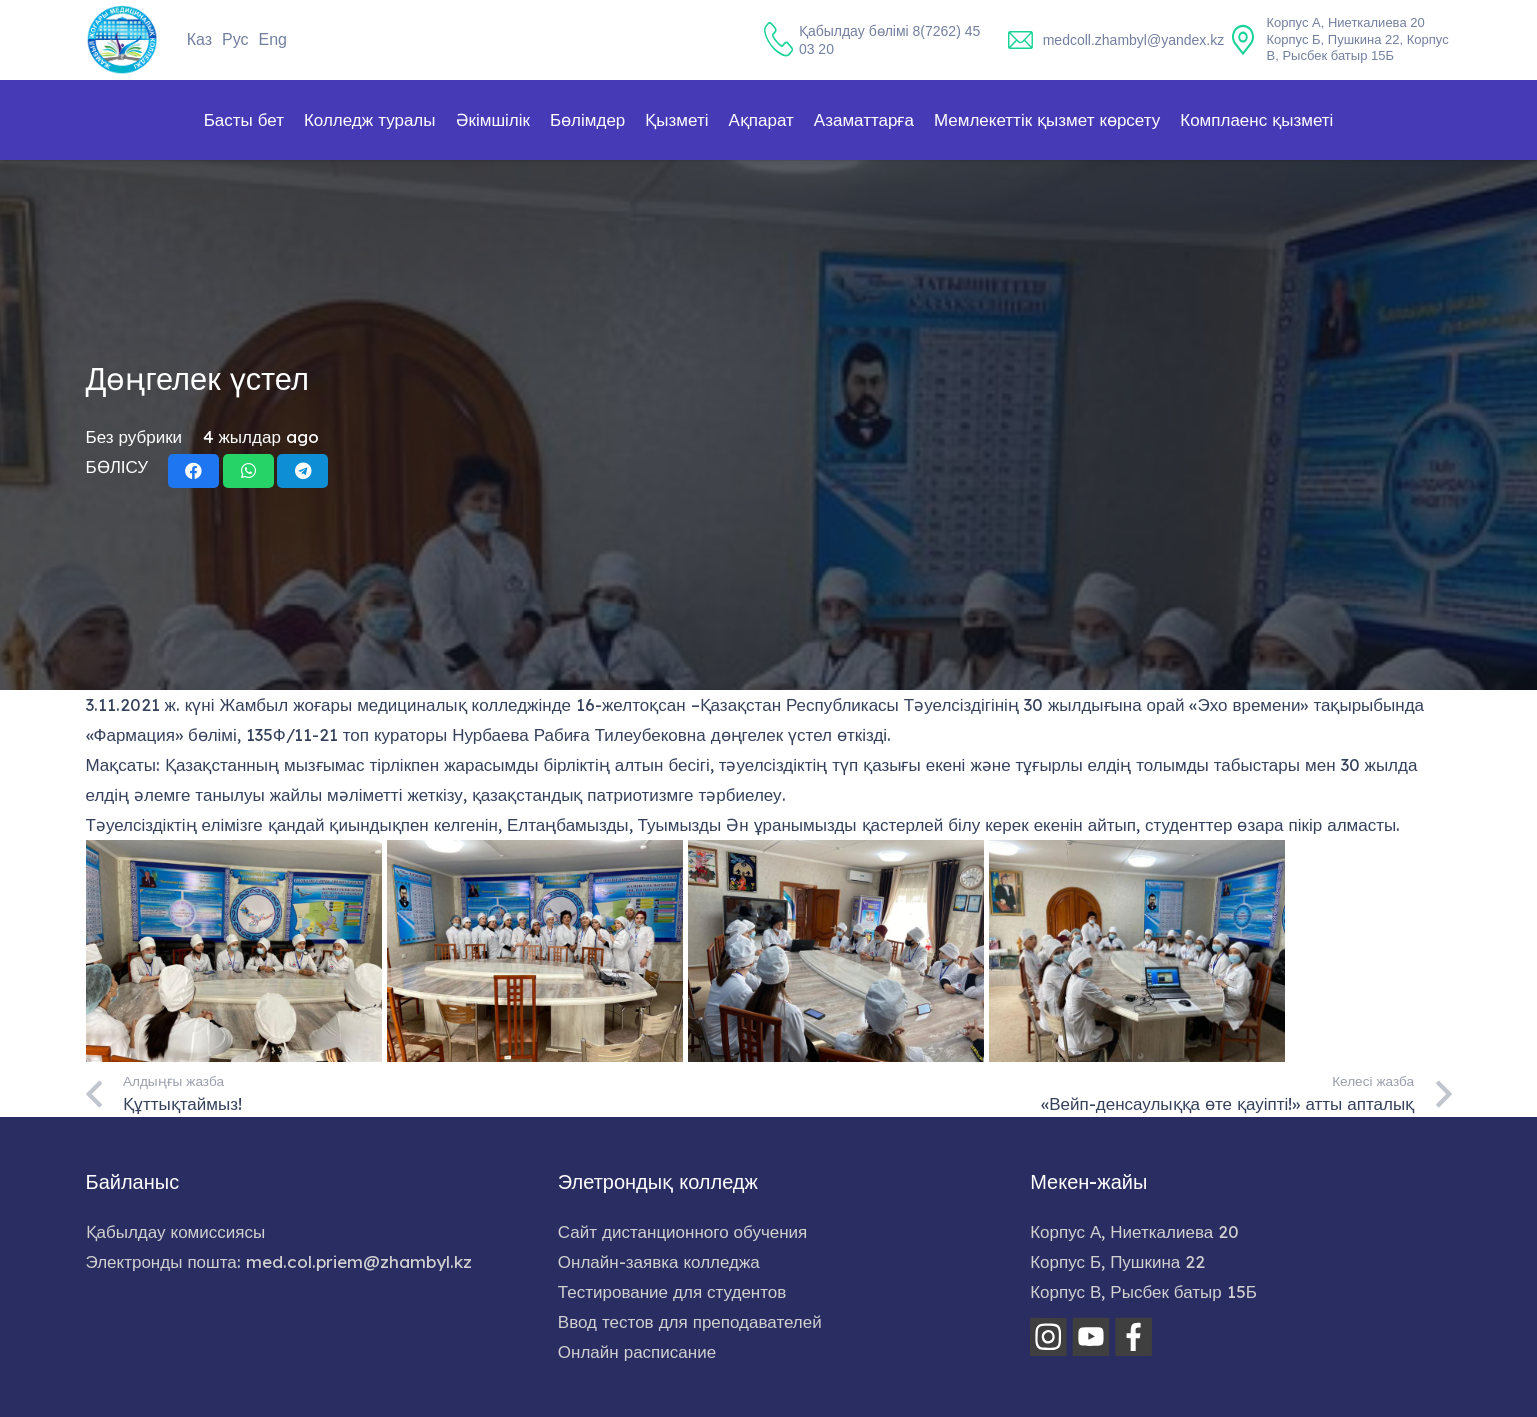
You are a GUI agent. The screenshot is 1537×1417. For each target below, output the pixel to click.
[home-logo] (122, 40)
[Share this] (193, 471)
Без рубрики (134, 436)
